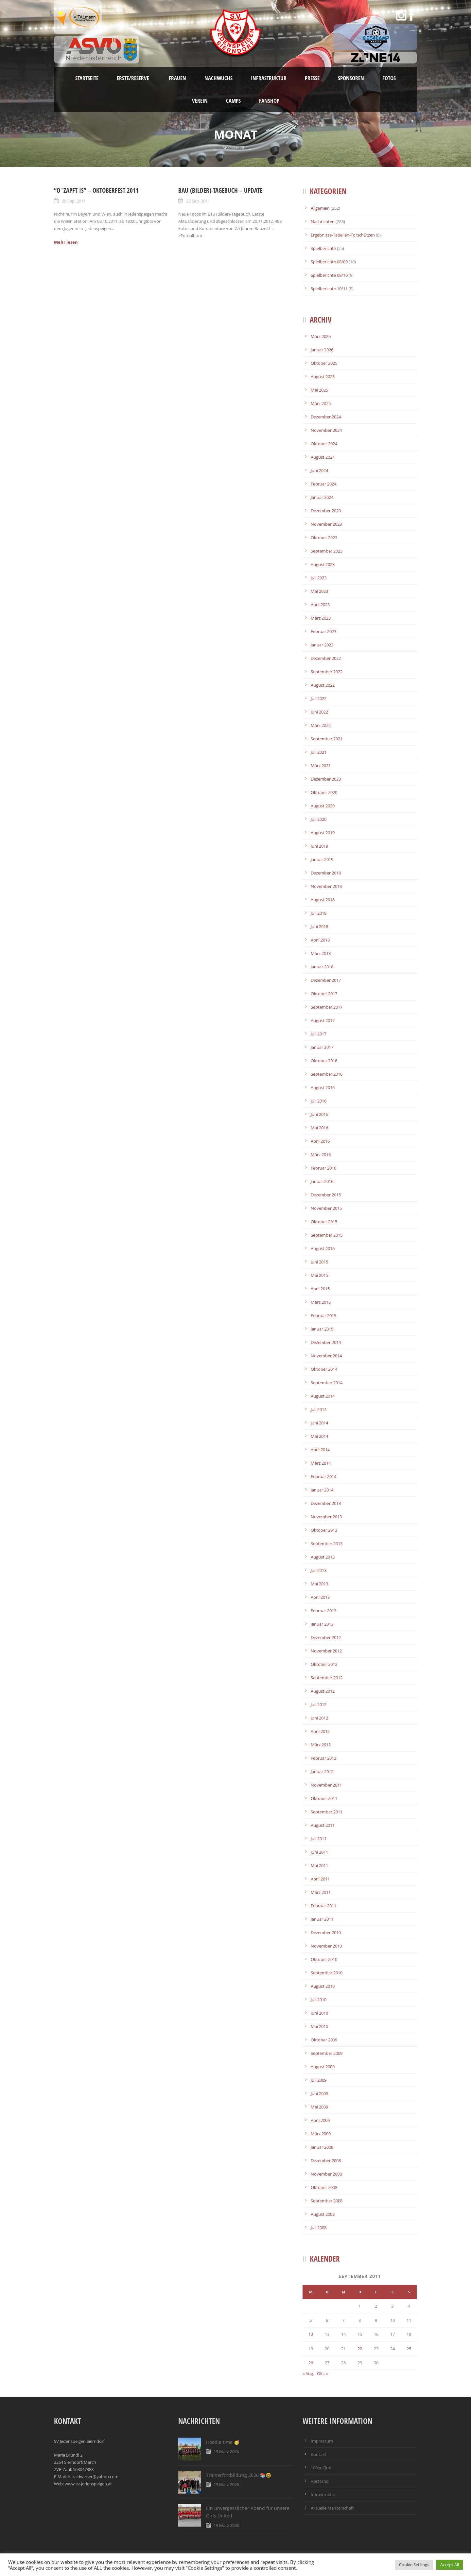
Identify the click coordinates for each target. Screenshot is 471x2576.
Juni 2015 (319, 1262)
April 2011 (320, 1879)
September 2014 (326, 1382)
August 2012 (323, 1691)
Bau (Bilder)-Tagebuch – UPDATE (220, 190)
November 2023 (326, 524)
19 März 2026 (226, 2451)
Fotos (389, 78)
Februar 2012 (323, 1758)
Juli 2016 (318, 1101)
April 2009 (320, 2120)
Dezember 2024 (326, 417)
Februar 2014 (323, 1476)
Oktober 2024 (324, 444)
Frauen (177, 78)
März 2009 (321, 2134)
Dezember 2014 (326, 1342)
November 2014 (326, 1356)
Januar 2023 (322, 645)
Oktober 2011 (324, 1798)
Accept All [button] (449, 2564)
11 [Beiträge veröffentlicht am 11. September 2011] (409, 2320)
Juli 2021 (318, 752)
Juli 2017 (318, 1034)
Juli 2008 (318, 2228)
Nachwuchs (218, 78)
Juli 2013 (318, 1570)
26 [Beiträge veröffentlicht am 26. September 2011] (310, 2363)
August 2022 (323, 685)
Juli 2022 (318, 698)
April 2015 (320, 1289)
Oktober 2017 (324, 994)
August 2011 (323, 1825)
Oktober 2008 (324, 2187)
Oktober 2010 (324, 1959)
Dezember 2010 (326, 1932)
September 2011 (326, 1812)
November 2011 (326, 1785)
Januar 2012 (322, 1771)
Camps (233, 100)
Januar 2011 (322, 1919)
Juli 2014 (318, 1409)
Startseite (86, 78)
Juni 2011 (319, 1852)
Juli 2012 (318, 1704)
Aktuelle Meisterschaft (332, 2508)
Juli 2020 (318, 819)
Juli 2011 (318, 1839)
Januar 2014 (322, 1490)
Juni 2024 (319, 470)
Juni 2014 (319, 1423)
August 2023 (323, 564)
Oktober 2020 (324, 792)
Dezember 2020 (326, 779)
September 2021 (326, 739)
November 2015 (326, 1208)
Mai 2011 (319, 1865)
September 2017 (326, 1007)
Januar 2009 (322, 2147)
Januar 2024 (322, 497)
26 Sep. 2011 (74, 201)
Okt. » (322, 2373)
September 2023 (326, 551)
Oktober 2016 (324, 1061)
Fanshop (269, 100)
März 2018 (321, 953)
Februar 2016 (323, 1168)
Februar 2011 (323, 1906)
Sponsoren (351, 78)
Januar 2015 (322, 1329)
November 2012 (326, 1651)
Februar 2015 (323, 1315)
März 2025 (321, 403)
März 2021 (321, 765)
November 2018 (326, 886)
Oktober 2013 (324, 1530)
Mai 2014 (319, 1436)
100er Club (321, 2468)
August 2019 (323, 833)
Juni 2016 (319, 1114)
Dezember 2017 (326, 980)
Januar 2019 (322, 859)
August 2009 (323, 2067)
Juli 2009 (318, 2080)
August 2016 (323, 1087)
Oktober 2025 (324, 363)
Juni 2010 (319, 2013)
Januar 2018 (322, 967)
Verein (200, 100)
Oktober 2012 (324, 1664)
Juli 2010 (318, 2000)
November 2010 (326, 1946)
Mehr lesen (66, 242)
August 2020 (323, 806)
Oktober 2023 (324, 537)
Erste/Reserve (133, 78)
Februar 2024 (323, 484)
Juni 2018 (319, 926)
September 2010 (326, 1973)
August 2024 (323, 457)
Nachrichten (323, 221)
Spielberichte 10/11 (329, 288)
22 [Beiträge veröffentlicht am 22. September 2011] (360, 2349)
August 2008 (323, 2214)
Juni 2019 (319, 846)
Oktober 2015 (324, 1222)
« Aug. (308, 2373)
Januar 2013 (322, 1624)
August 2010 (323, 1986)
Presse (312, 78)
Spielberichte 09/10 (329, 275)
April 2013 (320, 1597)
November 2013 (326, 1517)
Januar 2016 (322, 1181)
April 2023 (320, 605)
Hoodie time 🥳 (222, 2442)
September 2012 (326, 1678)
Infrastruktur (269, 78)
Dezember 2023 (326, 511)
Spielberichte (323, 248)
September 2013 (326, 1543)
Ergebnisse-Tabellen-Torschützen (343, 235)
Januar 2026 (322, 350)
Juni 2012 (319, 1718)
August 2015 (323, 1248)
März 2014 (321, 1463)
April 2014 (320, 1450)
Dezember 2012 (326, 1637)
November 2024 (326, 430)
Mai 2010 (319, 2026)
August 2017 (323, 1020)
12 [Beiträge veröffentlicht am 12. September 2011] (310, 2334)
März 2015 (321, 1302)
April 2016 (320, 1141)
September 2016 (326, 1074)
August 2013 (323, 1557)
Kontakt (318, 2454)
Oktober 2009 (324, 2040)
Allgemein (320, 208)
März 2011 (321, 1892)
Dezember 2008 (326, 2160)
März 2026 (321, 336)
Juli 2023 (318, 578)
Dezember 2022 (326, 658)
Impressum (322, 2441)
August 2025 (323, 376)
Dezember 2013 (326, 1503)
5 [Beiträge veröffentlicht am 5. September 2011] (310, 2320)
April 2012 (320, 1731)
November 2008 (326, 2174)
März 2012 (321, 1745)
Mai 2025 (319, 390)
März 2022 (321, 725)
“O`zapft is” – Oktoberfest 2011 (96, 190)
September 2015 (326, 1235)
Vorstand (320, 2481)
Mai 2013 (319, 1584)
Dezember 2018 (326, 873)
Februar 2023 (323, 631)
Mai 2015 (319, 1275)
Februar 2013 (323, 1611)
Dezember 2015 (326, 1195)
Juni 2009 (319, 2093)
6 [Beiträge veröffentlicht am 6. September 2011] (327, 2320)
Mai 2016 (319, 1128)
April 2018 (320, 940)
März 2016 (321, 1154)
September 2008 (326, 2201)
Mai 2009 (319, 2107)
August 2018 (323, 900)
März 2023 (321, 618)
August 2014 (323, 1396)
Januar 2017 (322, 1047)
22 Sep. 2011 (198, 201)
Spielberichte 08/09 (329, 262)
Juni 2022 (319, 712)
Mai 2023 (319, 591)
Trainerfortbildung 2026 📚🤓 (238, 2475)
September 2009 (326, 2053)
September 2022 (326, 672)
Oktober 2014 (324, 1369)
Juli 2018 (318, 913)
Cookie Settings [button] (414, 2564)
